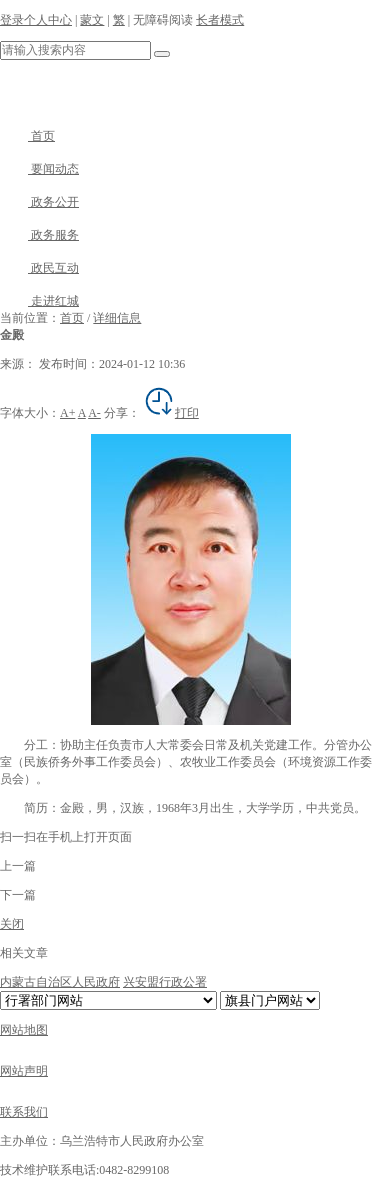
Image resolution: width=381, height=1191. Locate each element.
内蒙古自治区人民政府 (60, 982)
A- (94, 413)
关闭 (12, 924)
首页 (27, 136)
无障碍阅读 (163, 20)
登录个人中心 (36, 20)
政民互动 (39, 268)
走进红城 (39, 301)
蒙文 (92, 20)
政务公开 (39, 202)
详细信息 (117, 318)
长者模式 (220, 20)
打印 (171, 413)
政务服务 (39, 235)
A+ (67, 413)
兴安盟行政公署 (165, 982)
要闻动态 (39, 169)
